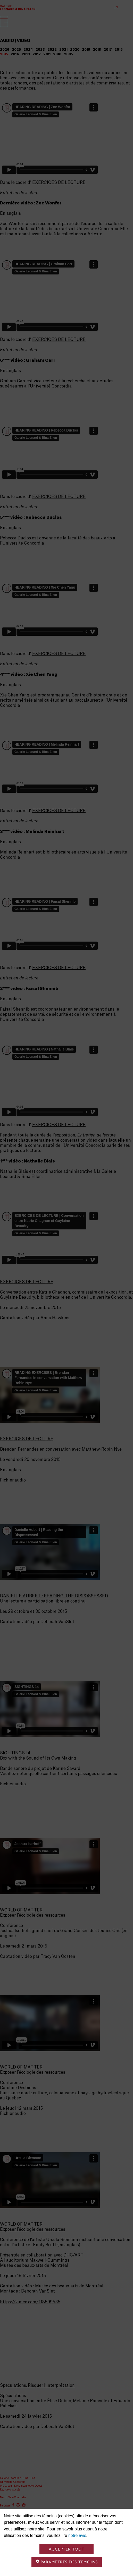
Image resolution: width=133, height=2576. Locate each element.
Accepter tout (67, 2549)
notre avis (77, 2535)
